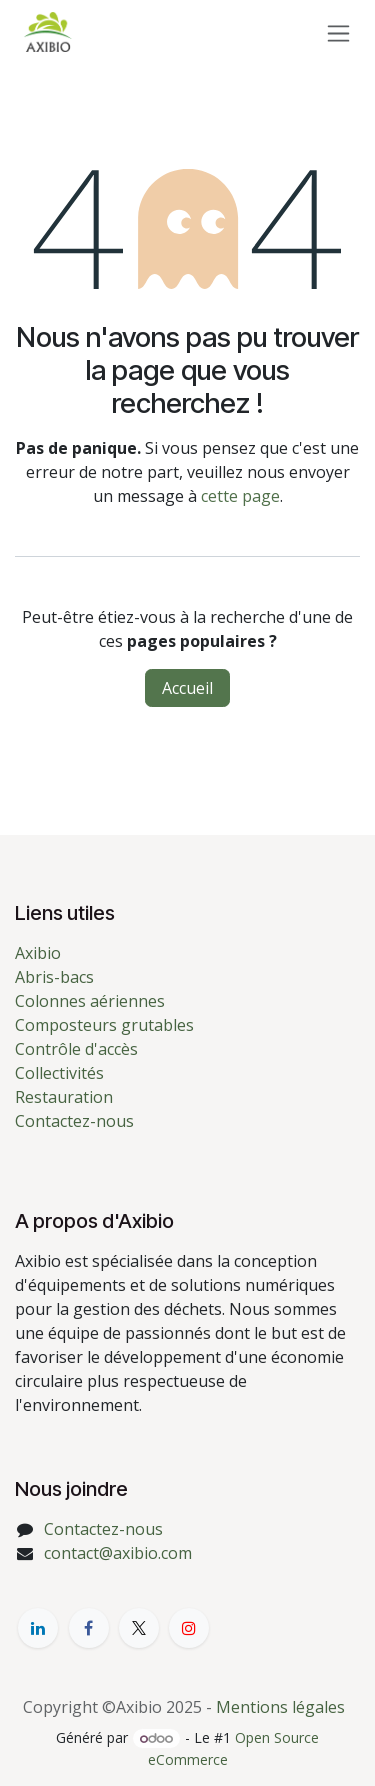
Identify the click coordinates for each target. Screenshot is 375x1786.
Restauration (64, 1097)
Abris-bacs (54, 977)
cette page (240, 496)
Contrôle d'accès (76, 1049)
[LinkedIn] (38, 1628)
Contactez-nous (74, 1121)
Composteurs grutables (104, 1025)
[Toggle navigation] (338, 32)
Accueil (187, 688)
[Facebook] (89, 1628)
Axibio (38, 953)
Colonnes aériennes (90, 1001)
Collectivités (59, 1073)
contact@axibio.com (118, 1553)
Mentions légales (280, 1707)
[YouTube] (189, 1628)
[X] (139, 1628)
